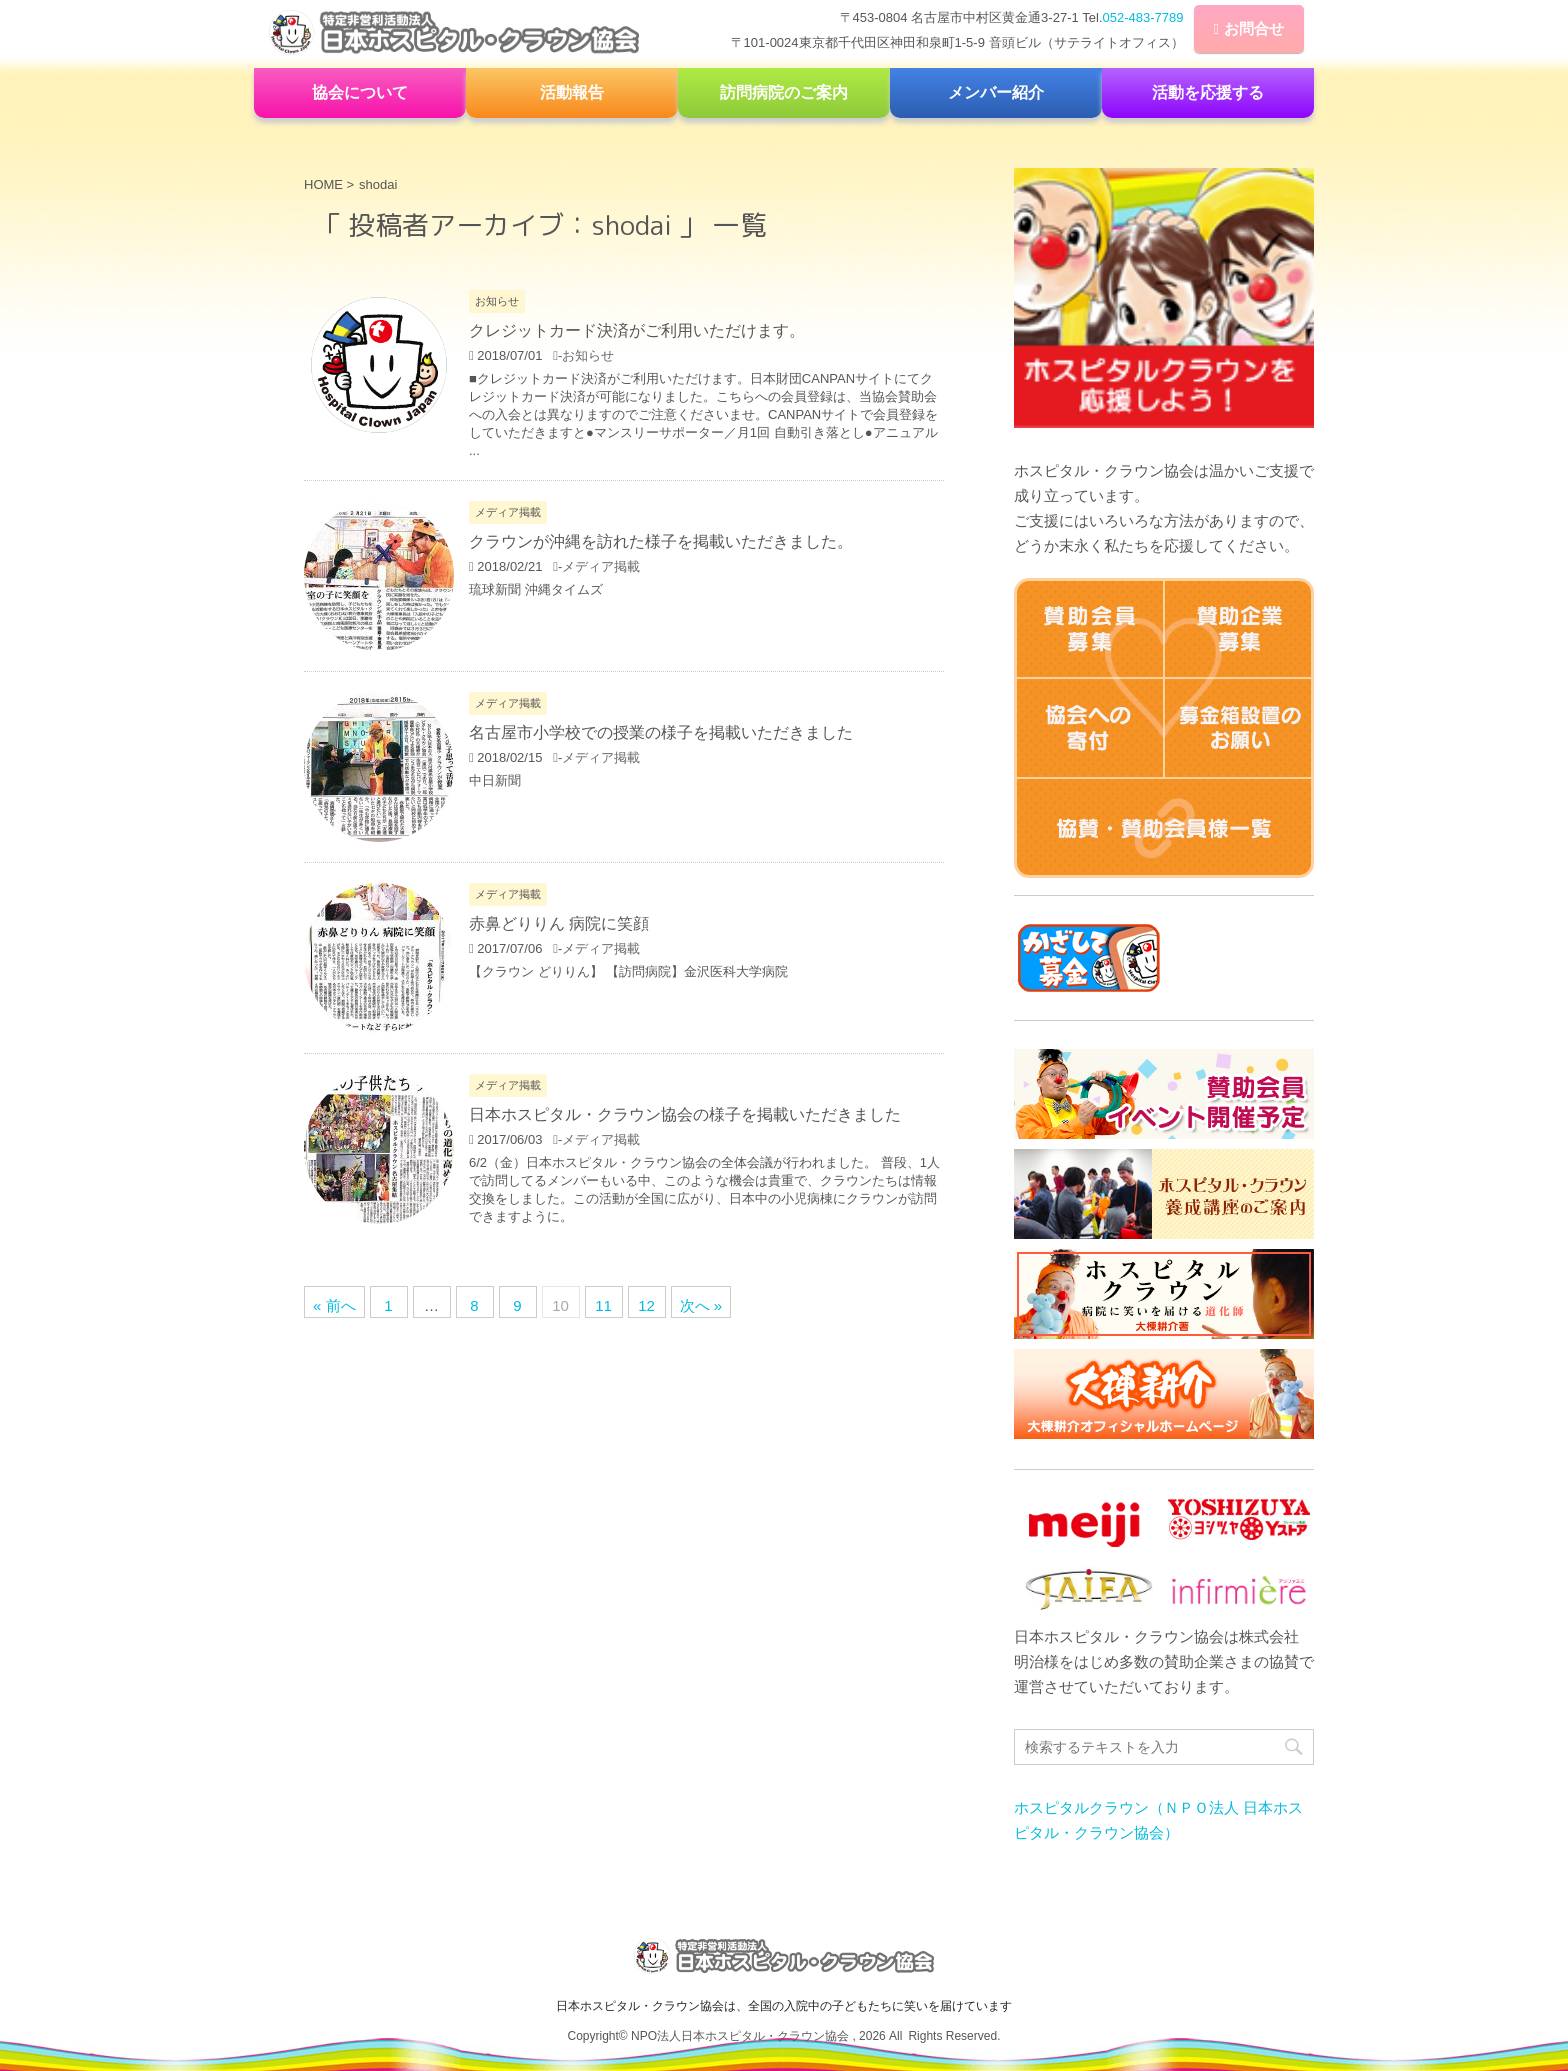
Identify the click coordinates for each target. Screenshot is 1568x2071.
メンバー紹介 (996, 92)
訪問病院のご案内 (784, 92)
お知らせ (588, 355)
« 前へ (334, 1305)
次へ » (701, 1305)
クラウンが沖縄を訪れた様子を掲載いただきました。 (661, 541)
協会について (360, 92)
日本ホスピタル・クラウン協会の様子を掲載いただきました (685, 1114)
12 (646, 1305)
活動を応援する (1208, 92)
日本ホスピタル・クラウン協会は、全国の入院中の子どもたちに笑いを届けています (784, 2003)
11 (603, 1305)
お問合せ (1254, 28)
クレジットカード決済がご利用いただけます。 (637, 330)
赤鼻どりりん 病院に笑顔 (559, 923)
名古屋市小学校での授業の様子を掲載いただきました (661, 732)
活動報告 (572, 92)
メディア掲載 (601, 566)
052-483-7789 (1143, 17)
